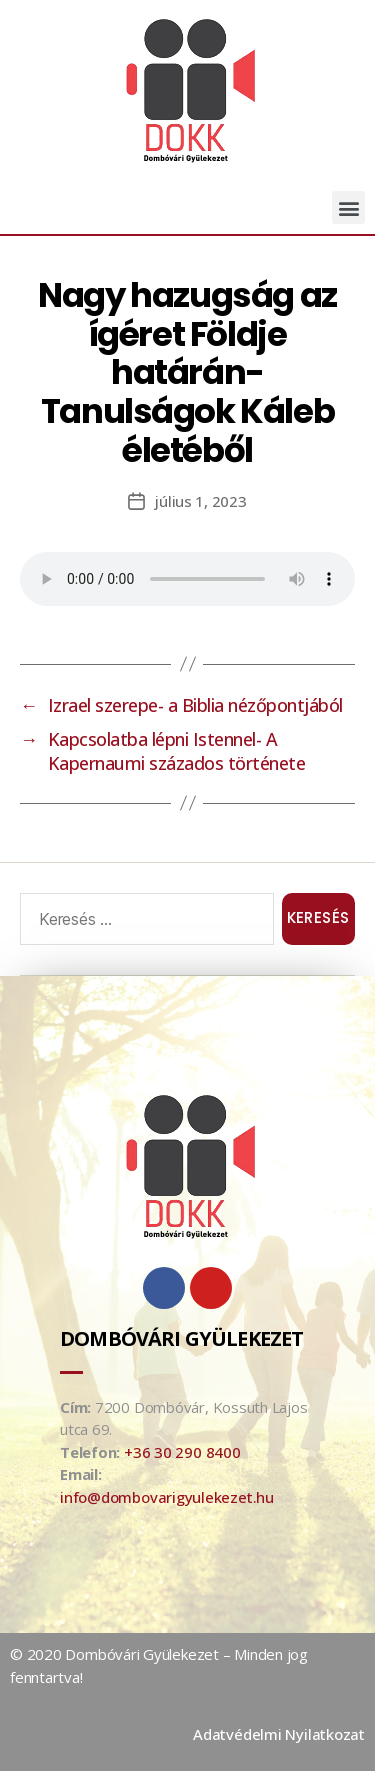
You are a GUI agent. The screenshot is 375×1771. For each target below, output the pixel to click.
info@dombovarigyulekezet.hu (167, 1497)
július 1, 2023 (200, 501)
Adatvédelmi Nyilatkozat (279, 1734)
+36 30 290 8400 (182, 1452)
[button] (348, 207)
